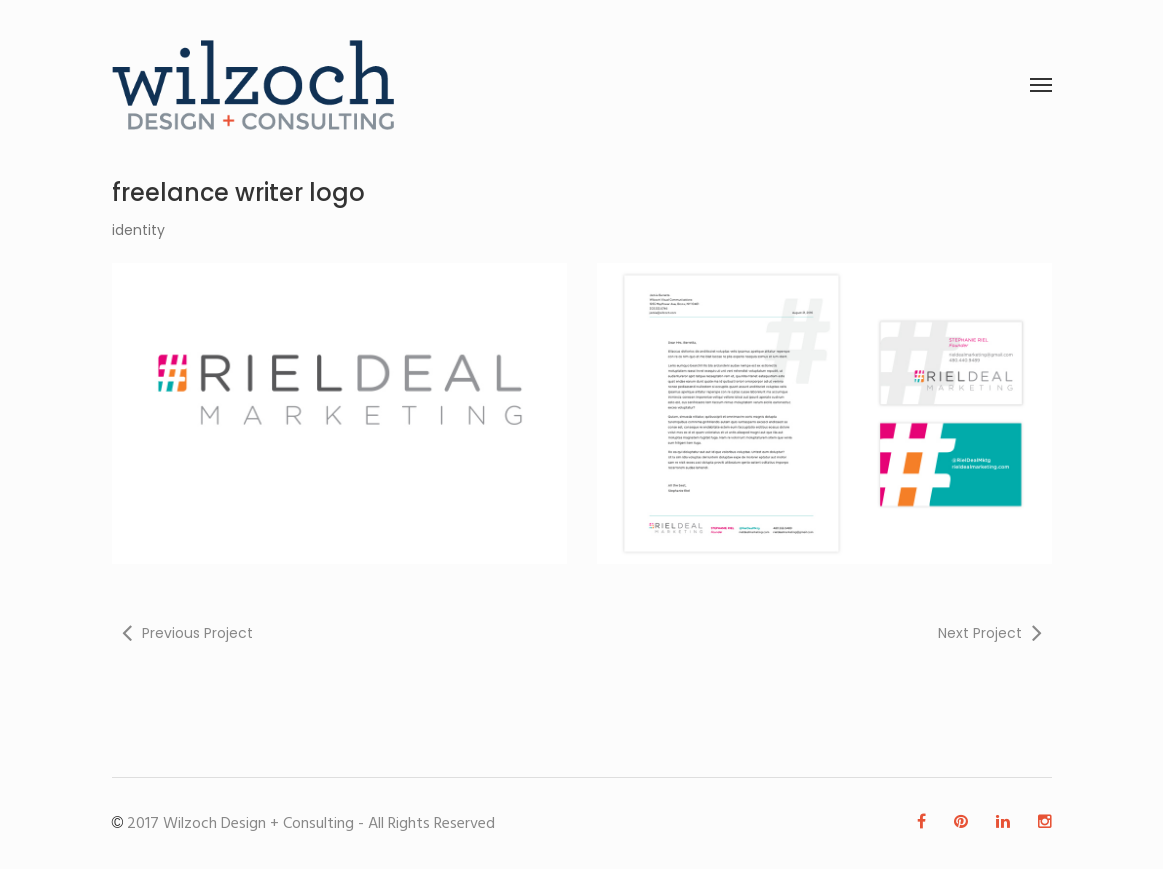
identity (138, 230)
